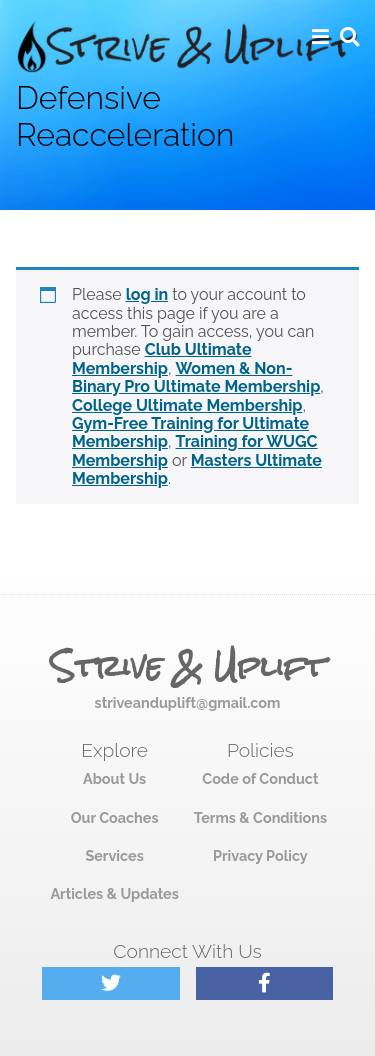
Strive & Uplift (188, 667)
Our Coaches (115, 817)
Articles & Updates (114, 893)
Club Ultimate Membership (161, 358)
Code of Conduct (260, 778)
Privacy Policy (260, 855)
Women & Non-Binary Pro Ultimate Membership (196, 377)
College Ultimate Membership (187, 405)
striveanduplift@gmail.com (188, 702)
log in (147, 294)
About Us (114, 778)
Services (114, 855)
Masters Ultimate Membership (197, 469)
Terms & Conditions (260, 817)
